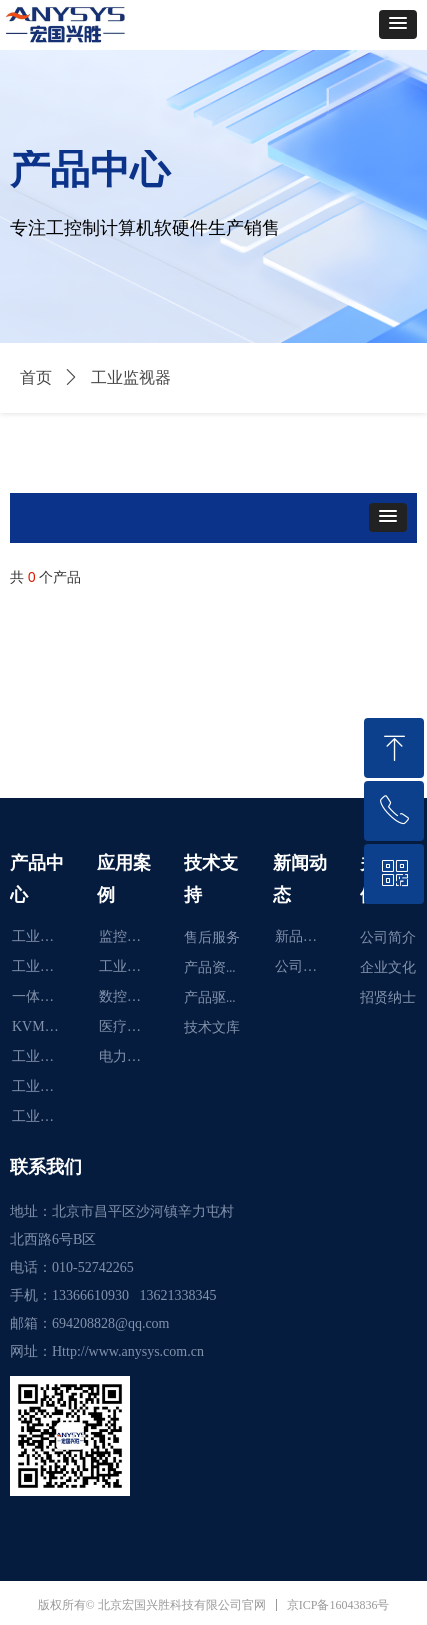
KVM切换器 (44, 1026)
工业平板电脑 (44, 966)
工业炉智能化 (131, 966)
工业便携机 (44, 1086)
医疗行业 (127, 1026)
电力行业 (127, 1056)
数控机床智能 (131, 996)
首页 (36, 377)
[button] (398, 24)
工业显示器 (44, 936)
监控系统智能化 (131, 936)
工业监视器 (44, 1056)
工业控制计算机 (44, 1116)
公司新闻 (303, 966)
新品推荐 (303, 936)
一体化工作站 (44, 996)
